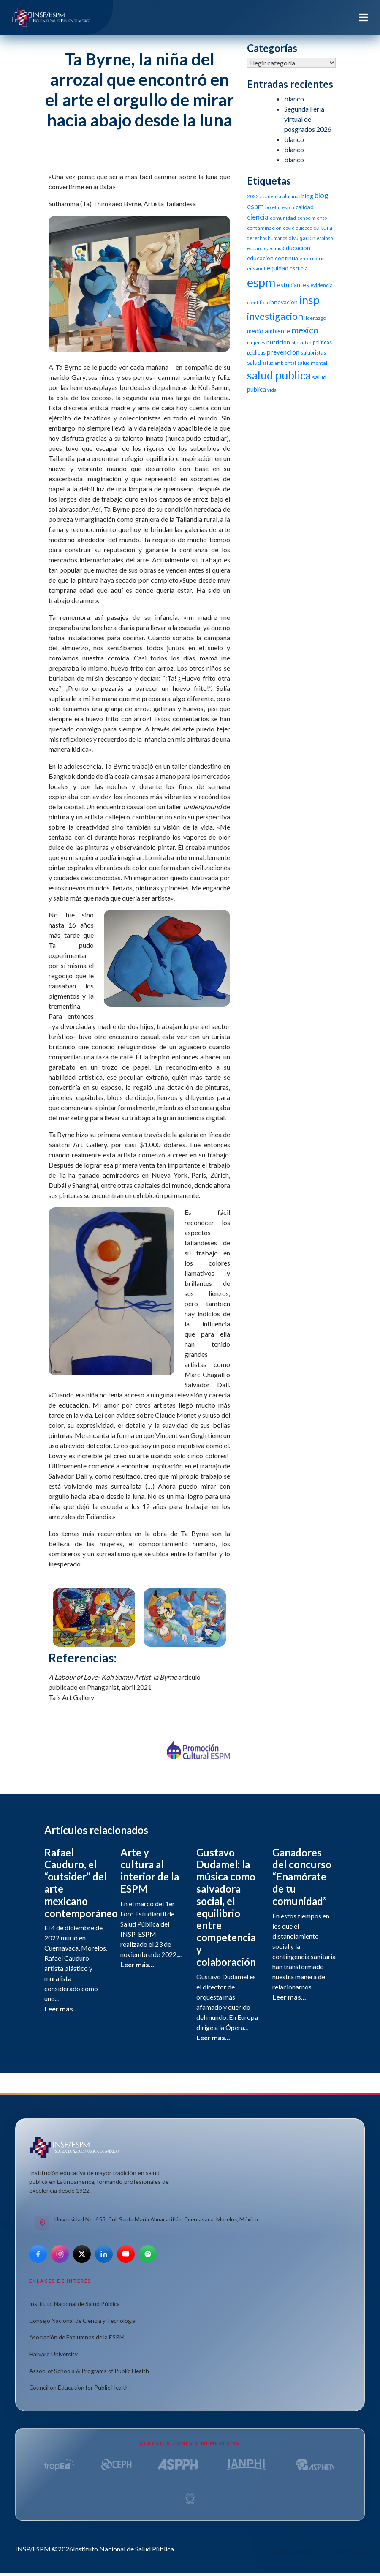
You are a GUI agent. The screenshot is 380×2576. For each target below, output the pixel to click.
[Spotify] (148, 2254)
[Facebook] (38, 2254)
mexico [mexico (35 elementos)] (304, 330)
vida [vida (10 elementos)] (272, 390)
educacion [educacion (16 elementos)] (296, 247)
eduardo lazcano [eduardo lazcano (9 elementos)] (264, 248)
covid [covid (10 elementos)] (289, 228)
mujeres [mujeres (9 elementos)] (256, 342)
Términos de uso (346, 2552)
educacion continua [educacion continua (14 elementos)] (272, 258)
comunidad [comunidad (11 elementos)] (283, 218)
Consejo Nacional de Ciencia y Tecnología (82, 2320)
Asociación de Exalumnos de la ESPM (77, 2337)
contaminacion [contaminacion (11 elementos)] (264, 228)
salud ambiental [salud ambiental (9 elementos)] (279, 363)
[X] (82, 2254)
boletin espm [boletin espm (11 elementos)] (279, 207)
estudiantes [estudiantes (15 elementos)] (293, 284)
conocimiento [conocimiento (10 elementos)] (312, 218)
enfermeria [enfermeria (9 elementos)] (312, 258)
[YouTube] (126, 2254)
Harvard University (53, 2354)
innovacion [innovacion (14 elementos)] (283, 302)
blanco (294, 99)
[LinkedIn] (104, 2254)
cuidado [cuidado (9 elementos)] (304, 228)
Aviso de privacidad (296, 2552)
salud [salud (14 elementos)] (254, 362)
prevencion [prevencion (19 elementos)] (283, 352)
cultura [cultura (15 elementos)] (322, 227)
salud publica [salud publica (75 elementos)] (279, 375)
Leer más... (61, 2009)
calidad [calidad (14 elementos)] (305, 206)
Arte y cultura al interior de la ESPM (149, 1870)
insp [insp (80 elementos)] (309, 300)
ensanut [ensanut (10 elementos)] (256, 268)
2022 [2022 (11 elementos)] (253, 196)
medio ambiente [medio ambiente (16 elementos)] (268, 331)
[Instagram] (60, 2254)
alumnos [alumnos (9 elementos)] (291, 196)
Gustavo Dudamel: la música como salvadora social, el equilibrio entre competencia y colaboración (226, 1907)
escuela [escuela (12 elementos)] (299, 268)
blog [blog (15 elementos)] (307, 195)
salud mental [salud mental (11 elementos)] (312, 363)
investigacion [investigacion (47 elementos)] (275, 316)
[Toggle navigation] (363, 17)
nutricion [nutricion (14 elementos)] (278, 342)
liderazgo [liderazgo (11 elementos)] (315, 318)
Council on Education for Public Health (79, 2387)
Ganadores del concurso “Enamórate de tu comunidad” (301, 1876)
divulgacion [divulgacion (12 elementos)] (301, 238)
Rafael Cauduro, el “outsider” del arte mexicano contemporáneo (81, 1882)
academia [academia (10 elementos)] (270, 196)
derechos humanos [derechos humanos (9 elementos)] (267, 238)
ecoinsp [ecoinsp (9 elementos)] (325, 238)
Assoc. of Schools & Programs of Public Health (89, 2370)
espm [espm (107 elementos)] (261, 282)
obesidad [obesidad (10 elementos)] (301, 342)
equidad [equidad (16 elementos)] (277, 268)
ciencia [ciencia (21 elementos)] (258, 217)
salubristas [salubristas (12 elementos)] (313, 352)
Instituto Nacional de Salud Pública (74, 2303)
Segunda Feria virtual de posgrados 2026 (307, 119)
